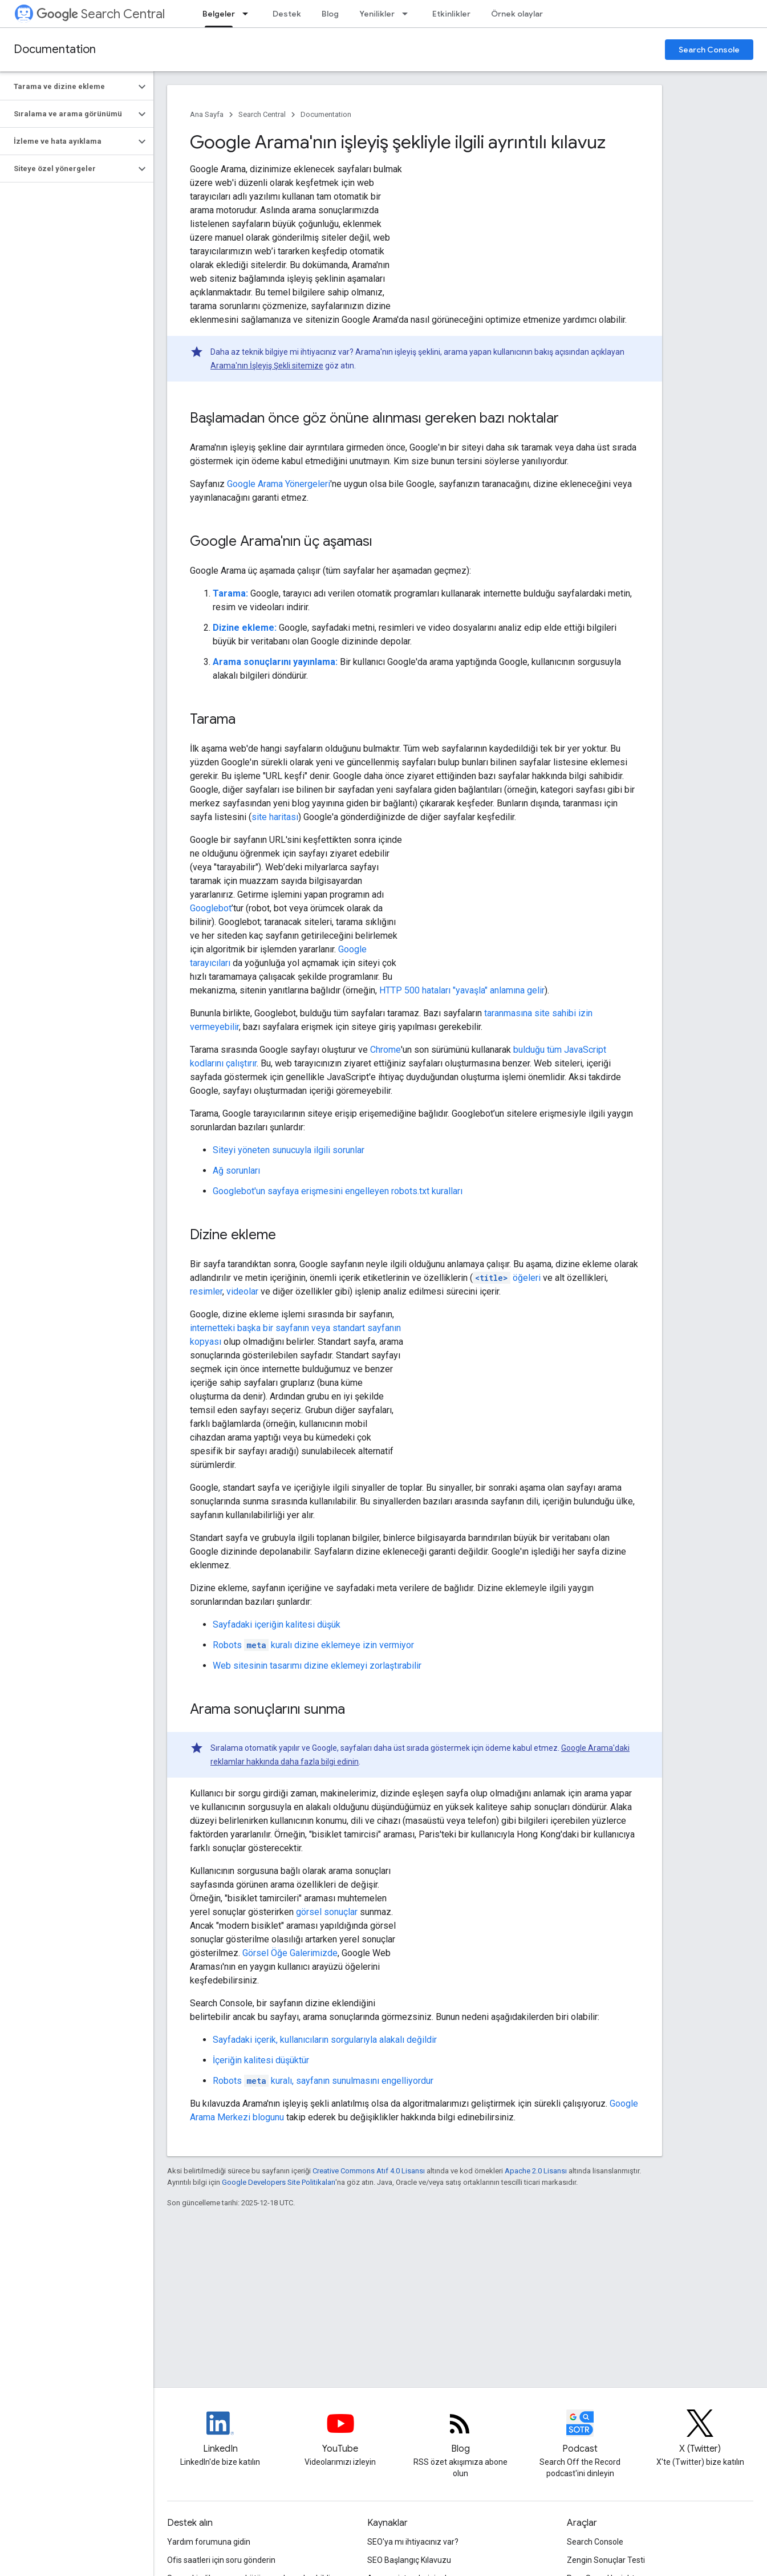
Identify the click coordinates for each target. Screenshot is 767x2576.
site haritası (274, 817)
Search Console (709, 49)
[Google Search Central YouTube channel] (340, 2432)
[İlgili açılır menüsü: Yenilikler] (408, 13)
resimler (206, 1291)
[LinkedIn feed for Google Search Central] (220, 2432)
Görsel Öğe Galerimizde (290, 1953)
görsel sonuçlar (327, 1911)
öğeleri (507, 1277)
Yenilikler (377, 14)
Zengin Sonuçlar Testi (606, 2560)
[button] (67, 87)
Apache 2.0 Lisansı (536, 2171)
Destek (287, 14)
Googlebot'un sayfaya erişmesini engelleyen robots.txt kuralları (337, 1191)
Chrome (385, 1049)
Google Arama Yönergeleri (278, 483)
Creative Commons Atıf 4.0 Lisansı (369, 2171)
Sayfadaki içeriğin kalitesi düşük (276, 1624)
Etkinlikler (451, 14)
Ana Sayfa (207, 114)
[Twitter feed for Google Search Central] (700, 2432)
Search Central (100, 14)
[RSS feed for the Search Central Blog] (460, 2432)
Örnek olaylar (517, 14)
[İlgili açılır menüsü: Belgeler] (248, 13)
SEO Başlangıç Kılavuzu (409, 2560)
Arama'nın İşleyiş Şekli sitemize (266, 365)
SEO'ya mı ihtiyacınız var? (412, 2541)
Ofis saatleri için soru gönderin (221, 2560)
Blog (330, 14)
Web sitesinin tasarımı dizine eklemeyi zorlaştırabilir (317, 1665)
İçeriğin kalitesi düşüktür (261, 2060)
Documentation (55, 49)
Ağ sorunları (236, 1170)
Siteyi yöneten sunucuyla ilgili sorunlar (288, 1150)
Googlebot (211, 908)
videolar (242, 1291)
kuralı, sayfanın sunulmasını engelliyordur (323, 2080)
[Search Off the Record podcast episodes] (580, 2432)
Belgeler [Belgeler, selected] (218, 14)
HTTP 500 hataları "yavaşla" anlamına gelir (462, 990)
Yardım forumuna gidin (208, 2541)
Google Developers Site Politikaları (278, 2182)
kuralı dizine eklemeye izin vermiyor (313, 1645)
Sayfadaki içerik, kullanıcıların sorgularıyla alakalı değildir (325, 2039)
